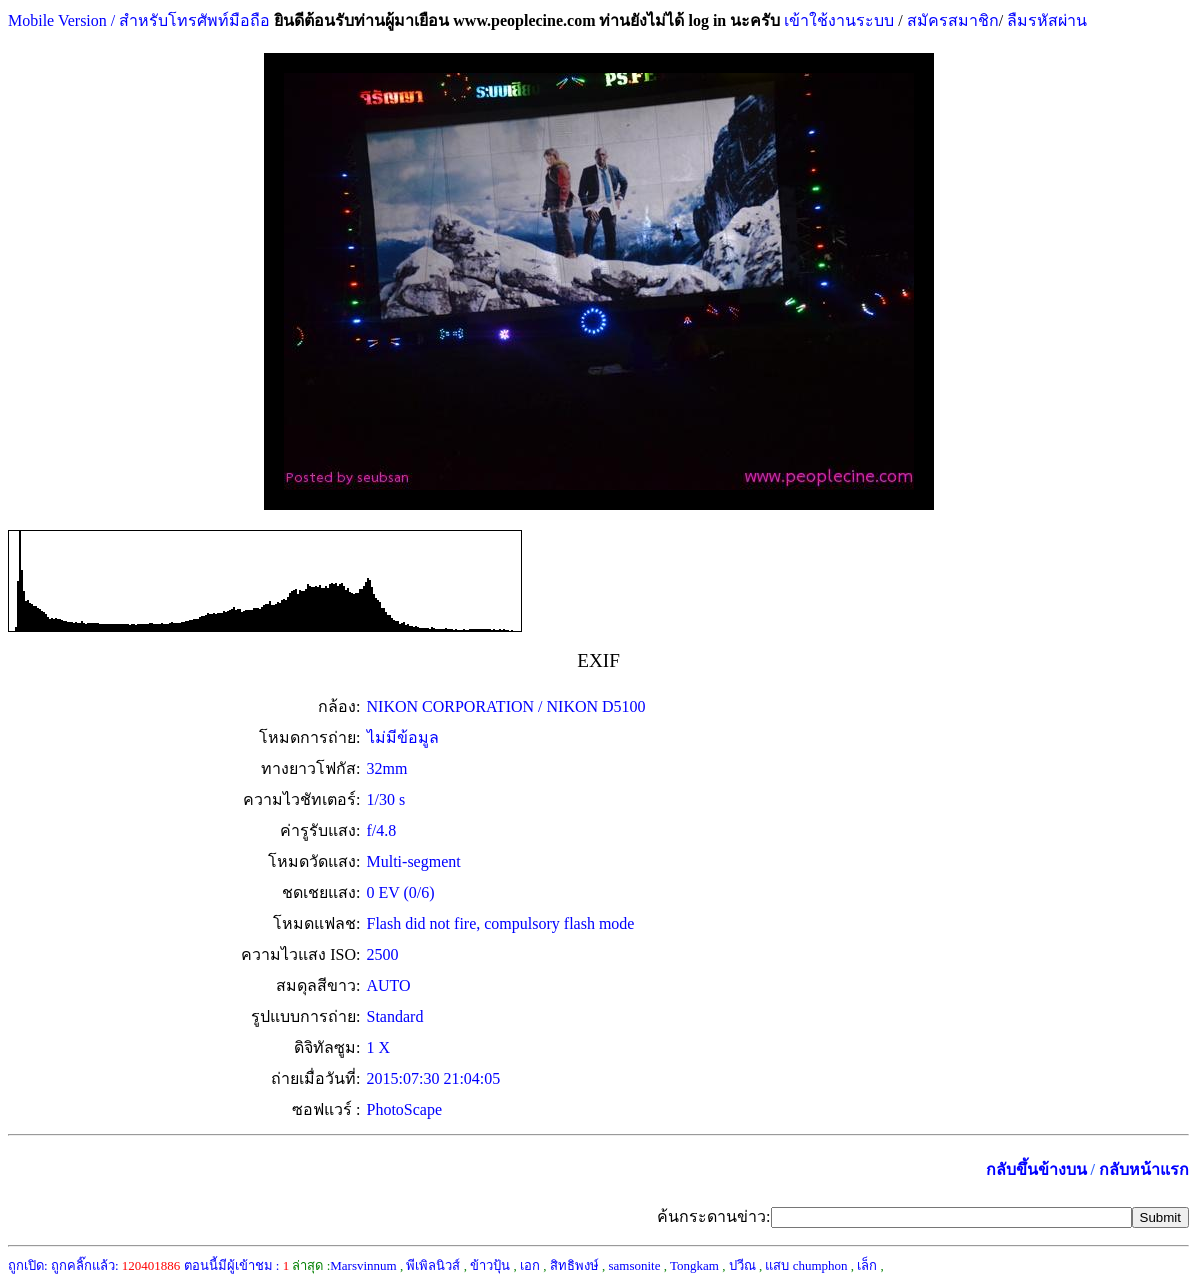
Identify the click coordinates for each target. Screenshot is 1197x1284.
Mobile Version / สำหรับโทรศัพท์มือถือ (139, 20)
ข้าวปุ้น (490, 1265)
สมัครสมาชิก (953, 20)
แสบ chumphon (806, 1265)
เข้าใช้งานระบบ (837, 20)
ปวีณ (742, 1265)
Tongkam (694, 1265)
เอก (530, 1265)
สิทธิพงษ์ (574, 1265)
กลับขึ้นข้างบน (1036, 1169)
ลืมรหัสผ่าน (1045, 20)
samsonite (634, 1265)
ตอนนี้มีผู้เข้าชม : (237, 1265)
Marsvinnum (363, 1265)
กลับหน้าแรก (1144, 1169)
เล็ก (867, 1265)
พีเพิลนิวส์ (433, 1265)
